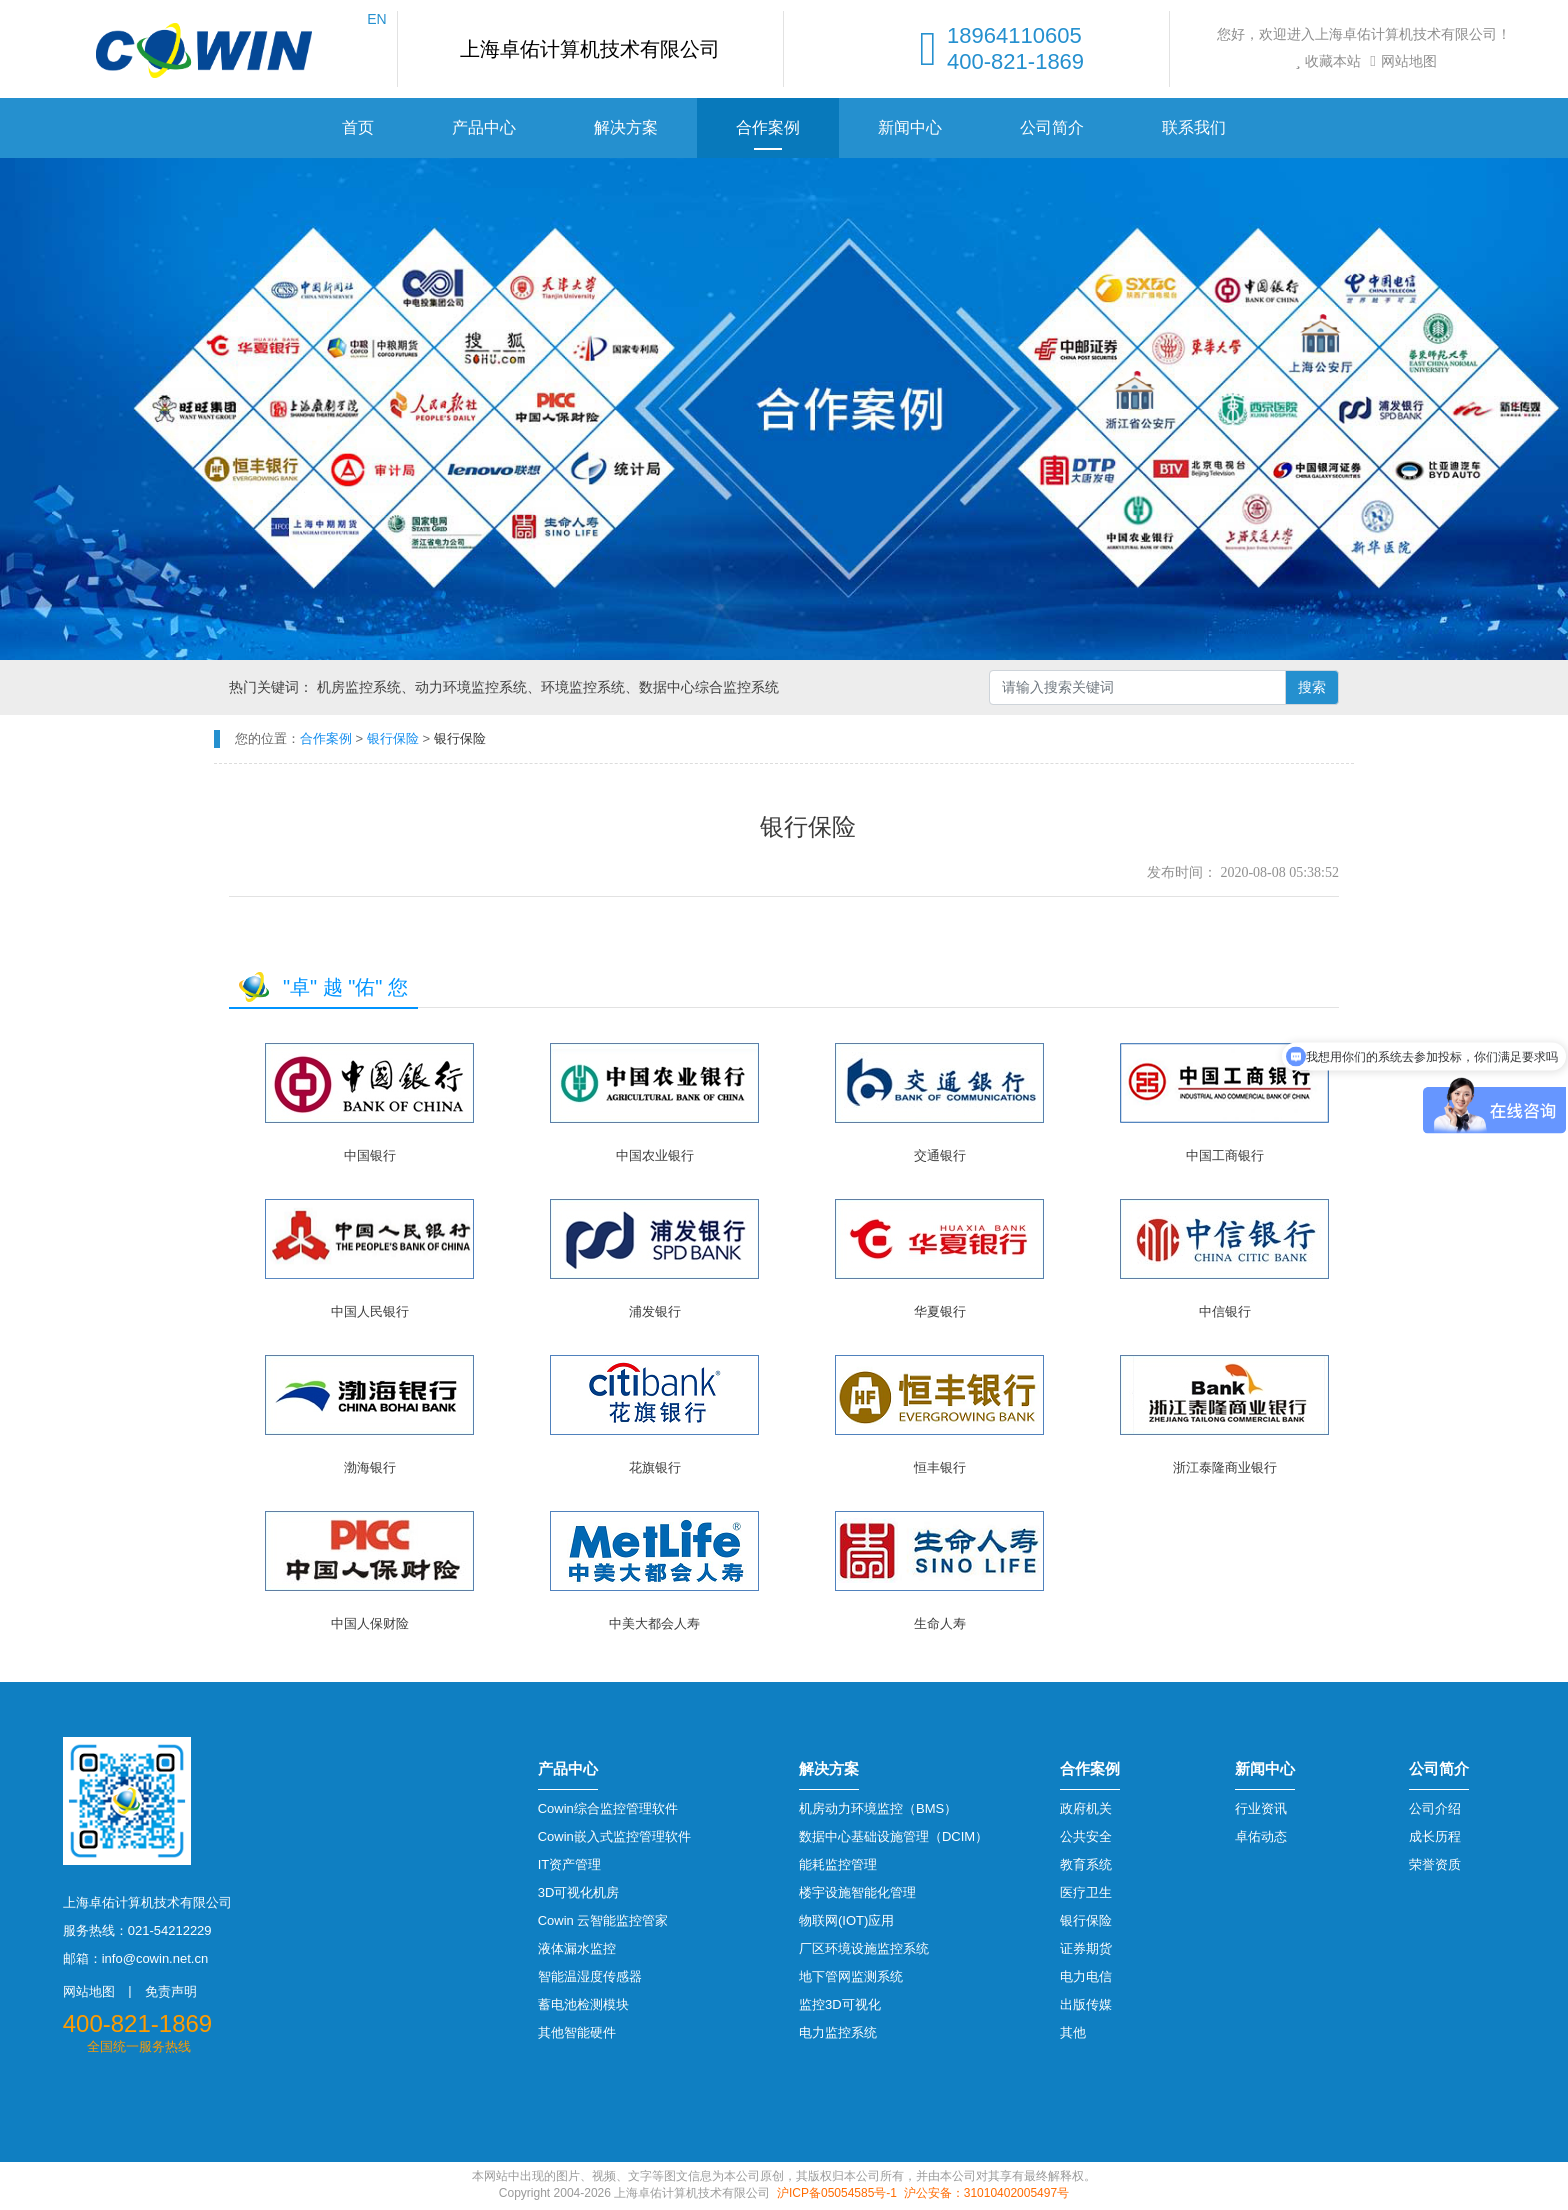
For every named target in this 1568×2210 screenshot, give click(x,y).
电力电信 (1086, 1976)
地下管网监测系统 (851, 1976)
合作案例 (768, 127)
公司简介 (1052, 127)
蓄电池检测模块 (583, 2004)
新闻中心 (910, 127)
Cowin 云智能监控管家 (603, 1920)
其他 (1073, 2032)
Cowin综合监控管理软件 (608, 1808)
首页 (358, 127)
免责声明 (171, 1991)
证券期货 (1086, 1948)
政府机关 (1086, 1808)
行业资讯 (1261, 1808)
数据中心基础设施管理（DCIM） (893, 1836)
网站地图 (1400, 61)
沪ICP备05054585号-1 (837, 2193)
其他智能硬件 (577, 2032)
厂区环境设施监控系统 (864, 1948)
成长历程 (1435, 1836)
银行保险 (1086, 1920)
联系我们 (1194, 127)
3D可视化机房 (579, 1892)
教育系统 (1086, 1864)
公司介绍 (1435, 1808)
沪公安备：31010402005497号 (986, 2193)
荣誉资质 (1435, 1864)
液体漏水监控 (577, 1948)
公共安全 (1086, 1836)
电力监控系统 (838, 2032)
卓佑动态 (1261, 1836)
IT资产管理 (570, 1864)
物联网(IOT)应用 (846, 1920)
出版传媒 (1086, 2004)
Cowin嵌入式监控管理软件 (614, 1836)
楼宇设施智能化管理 (857, 1892)
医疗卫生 (1086, 1892)
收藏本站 (1325, 61)
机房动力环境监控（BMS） (878, 1808)
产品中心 (484, 127)
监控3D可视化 (840, 2004)
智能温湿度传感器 (590, 1976)
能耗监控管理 (838, 1864)
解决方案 (626, 127)
